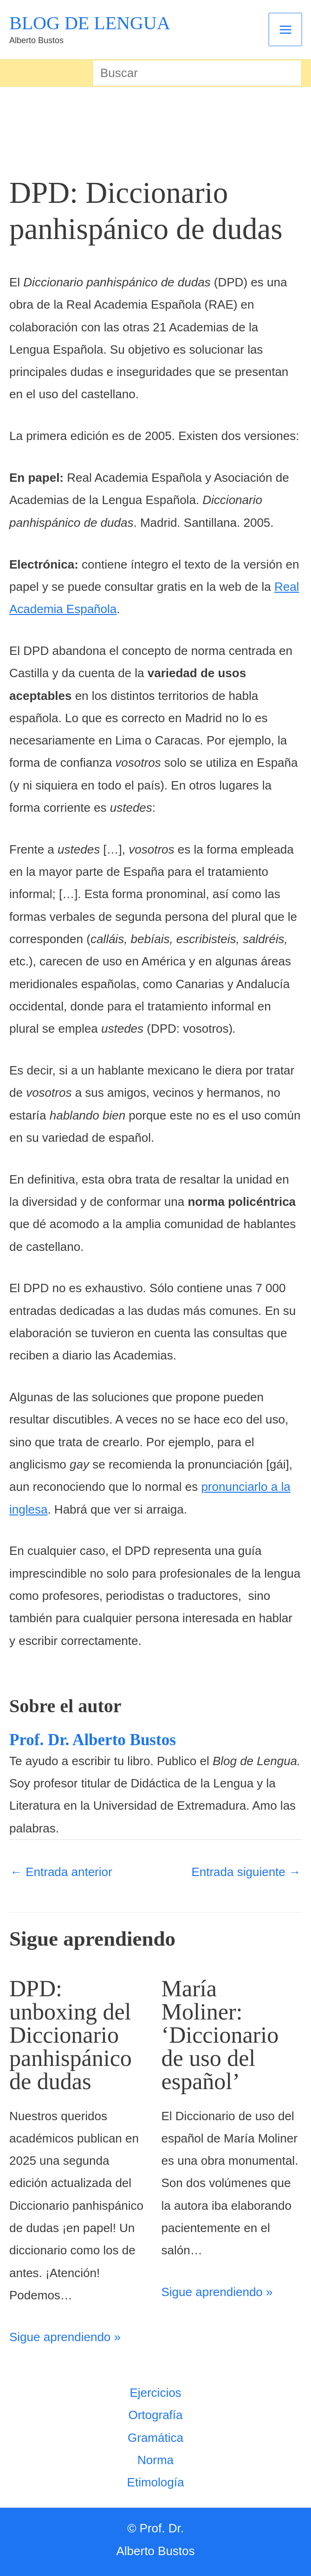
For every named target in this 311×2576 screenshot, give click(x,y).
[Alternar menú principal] (286, 29)
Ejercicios (155, 2393)
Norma (155, 2460)
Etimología (155, 2482)
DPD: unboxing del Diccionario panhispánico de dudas (70, 2034)
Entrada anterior (61, 1872)
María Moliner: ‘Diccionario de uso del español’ (220, 2034)
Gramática (155, 2438)
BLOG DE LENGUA (89, 23)
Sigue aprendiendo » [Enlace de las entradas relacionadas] (65, 2337)
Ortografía (155, 2415)
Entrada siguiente (246, 1872)
